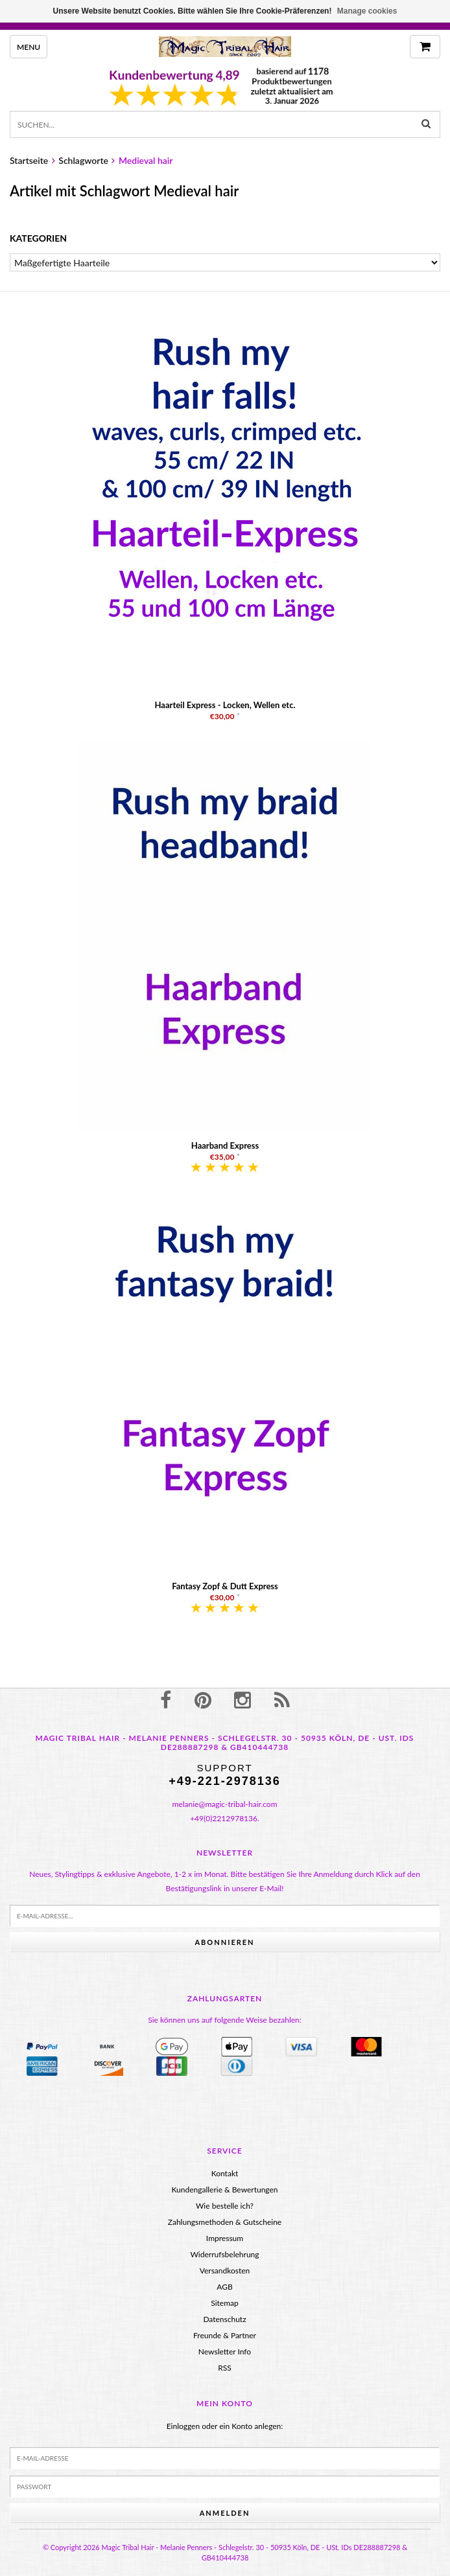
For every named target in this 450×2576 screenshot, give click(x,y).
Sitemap (225, 2303)
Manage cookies (367, 11)
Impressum (224, 2238)
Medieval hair (146, 160)
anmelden (225, 2513)
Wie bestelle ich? (225, 2206)
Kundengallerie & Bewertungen (224, 2189)
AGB (224, 2287)
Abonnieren (224, 1942)
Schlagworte (83, 160)
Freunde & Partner (224, 2335)
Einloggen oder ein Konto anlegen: (225, 2426)
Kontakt (225, 2173)
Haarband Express (225, 1145)
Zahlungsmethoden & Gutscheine (224, 2222)
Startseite (29, 160)
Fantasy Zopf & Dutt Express (225, 1586)
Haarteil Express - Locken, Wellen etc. (224, 705)
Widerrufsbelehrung (224, 2254)
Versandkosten (225, 2270)
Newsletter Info (224, 2351)
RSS (224, 2368)
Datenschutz (224, 2319)
